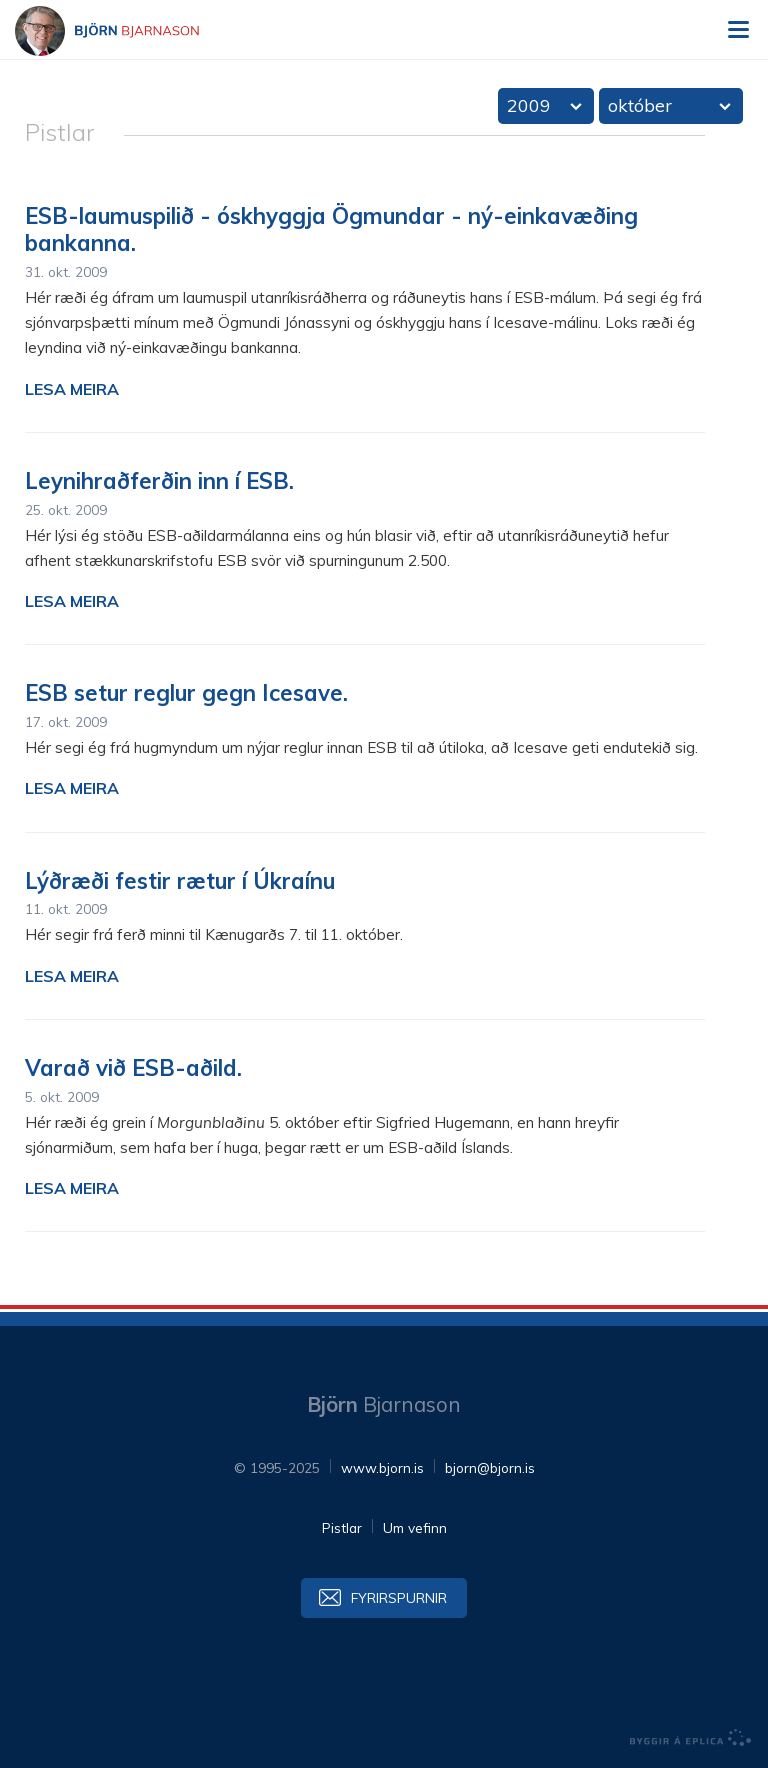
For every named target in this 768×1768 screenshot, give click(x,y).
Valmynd (738, 30)
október (640, 105)
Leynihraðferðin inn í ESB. (159, 481)
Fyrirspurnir (399, 1597)
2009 (529, 105)
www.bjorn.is (382, 1467)
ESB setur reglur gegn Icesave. (186, 693)
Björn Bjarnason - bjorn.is (125, 31)
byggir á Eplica (691, 1738)
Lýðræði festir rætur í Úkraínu (180, 881)
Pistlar (342, 1527)
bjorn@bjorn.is (490, 1467)
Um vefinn (415, 1527)
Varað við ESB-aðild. (133, 1068)
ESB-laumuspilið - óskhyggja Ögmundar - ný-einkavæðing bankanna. (331, 230)
